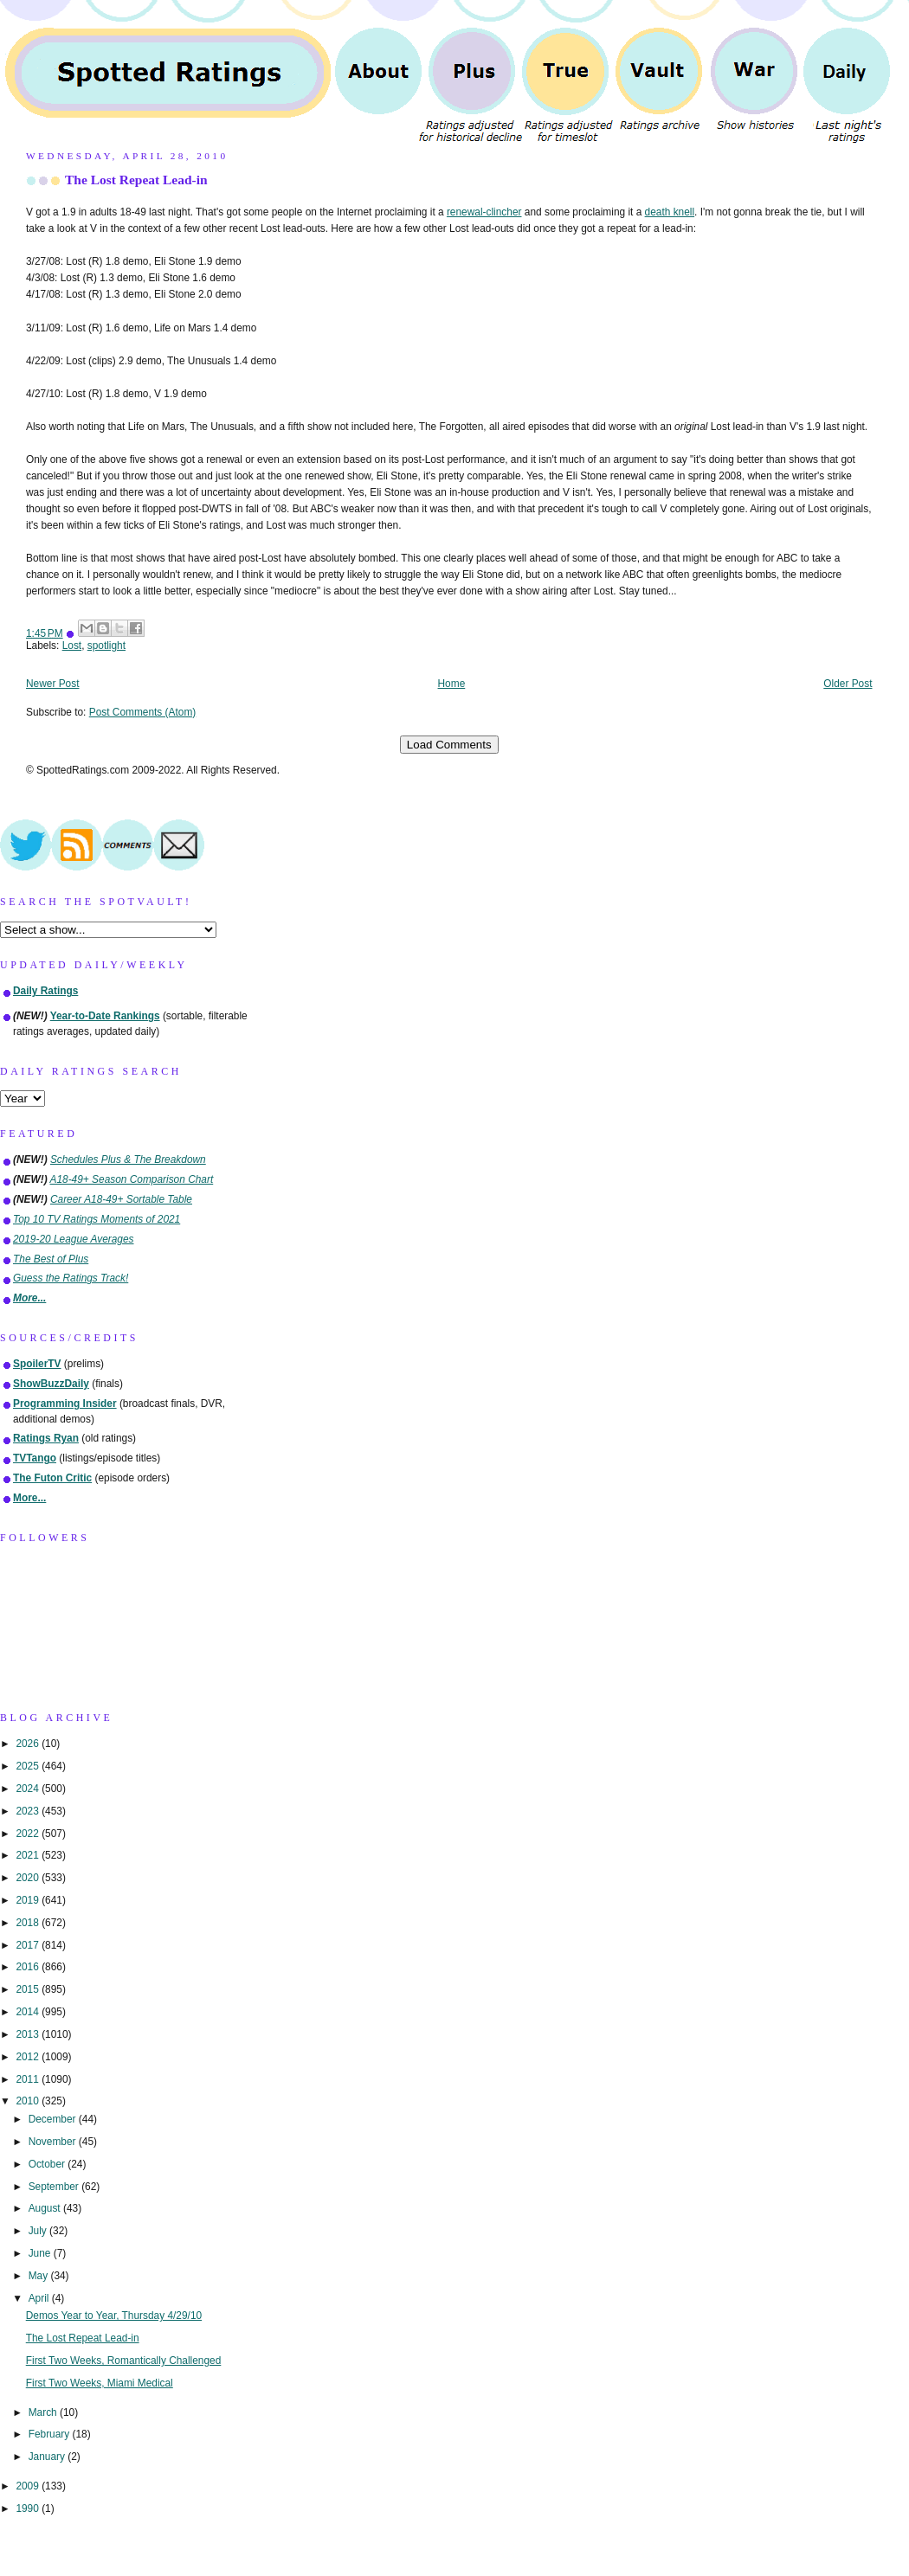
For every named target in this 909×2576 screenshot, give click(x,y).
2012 (29, 2057)
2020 (29, 1878)
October (48, 2164)
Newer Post (52, 684)
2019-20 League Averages (73, 1239)
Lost (71, 645)
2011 (29, 2079)
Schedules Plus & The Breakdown (128, 1159)
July (39, 2231)
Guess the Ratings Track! (70, 1278)
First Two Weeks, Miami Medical (99, 2383)
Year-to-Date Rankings (105, 1016)
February (51, 2434)
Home (452, 684)
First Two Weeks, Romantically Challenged (124, 2360)
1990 (29, 2508)
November (54, 2142)
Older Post (847, 684)
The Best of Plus (50, 1259)
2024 (29, 1789)
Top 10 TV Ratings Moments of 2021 (96, 1219)
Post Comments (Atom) (143, 712)
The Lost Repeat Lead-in (136, 179)
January (48, 2457)
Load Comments (449, 744)
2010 (29, 2101)
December (54, 2119)
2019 (29, 1900)
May (40, 2276)
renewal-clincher (484, 212)
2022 (29, 1834)
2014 (29, 2012)
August (46, 2208)
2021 (29, 1855)
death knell (670, 212)
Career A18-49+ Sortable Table (121, 1199)
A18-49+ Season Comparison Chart (132, 1179)
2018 (29, 1923)
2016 (29, 1967)
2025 (29, 1766)
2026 (29, 1744)
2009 (29, 2486)
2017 (29, 1945)
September (55, 2187)
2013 (29, 2034)
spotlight (106, 645)
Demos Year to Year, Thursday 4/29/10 (114, 2315)
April (40, 2298)
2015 (29, 1989)
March (44, 2412)
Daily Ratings (45, 991)
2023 (29, 1811)
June (41, 2253)
